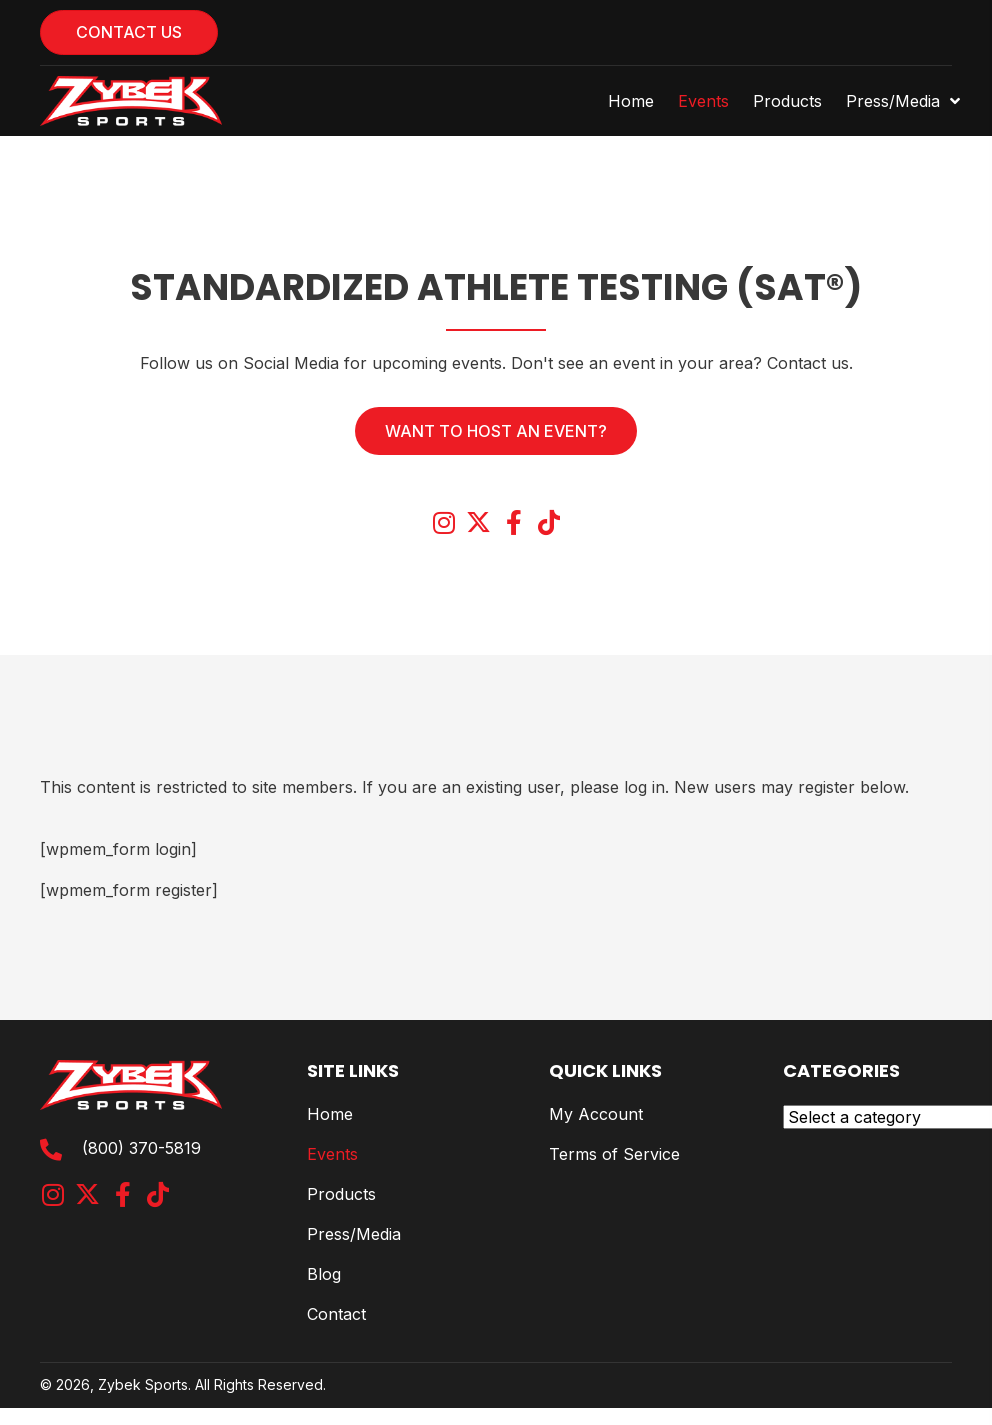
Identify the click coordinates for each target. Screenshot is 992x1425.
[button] (443, 522)
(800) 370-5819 (141, 1148)
